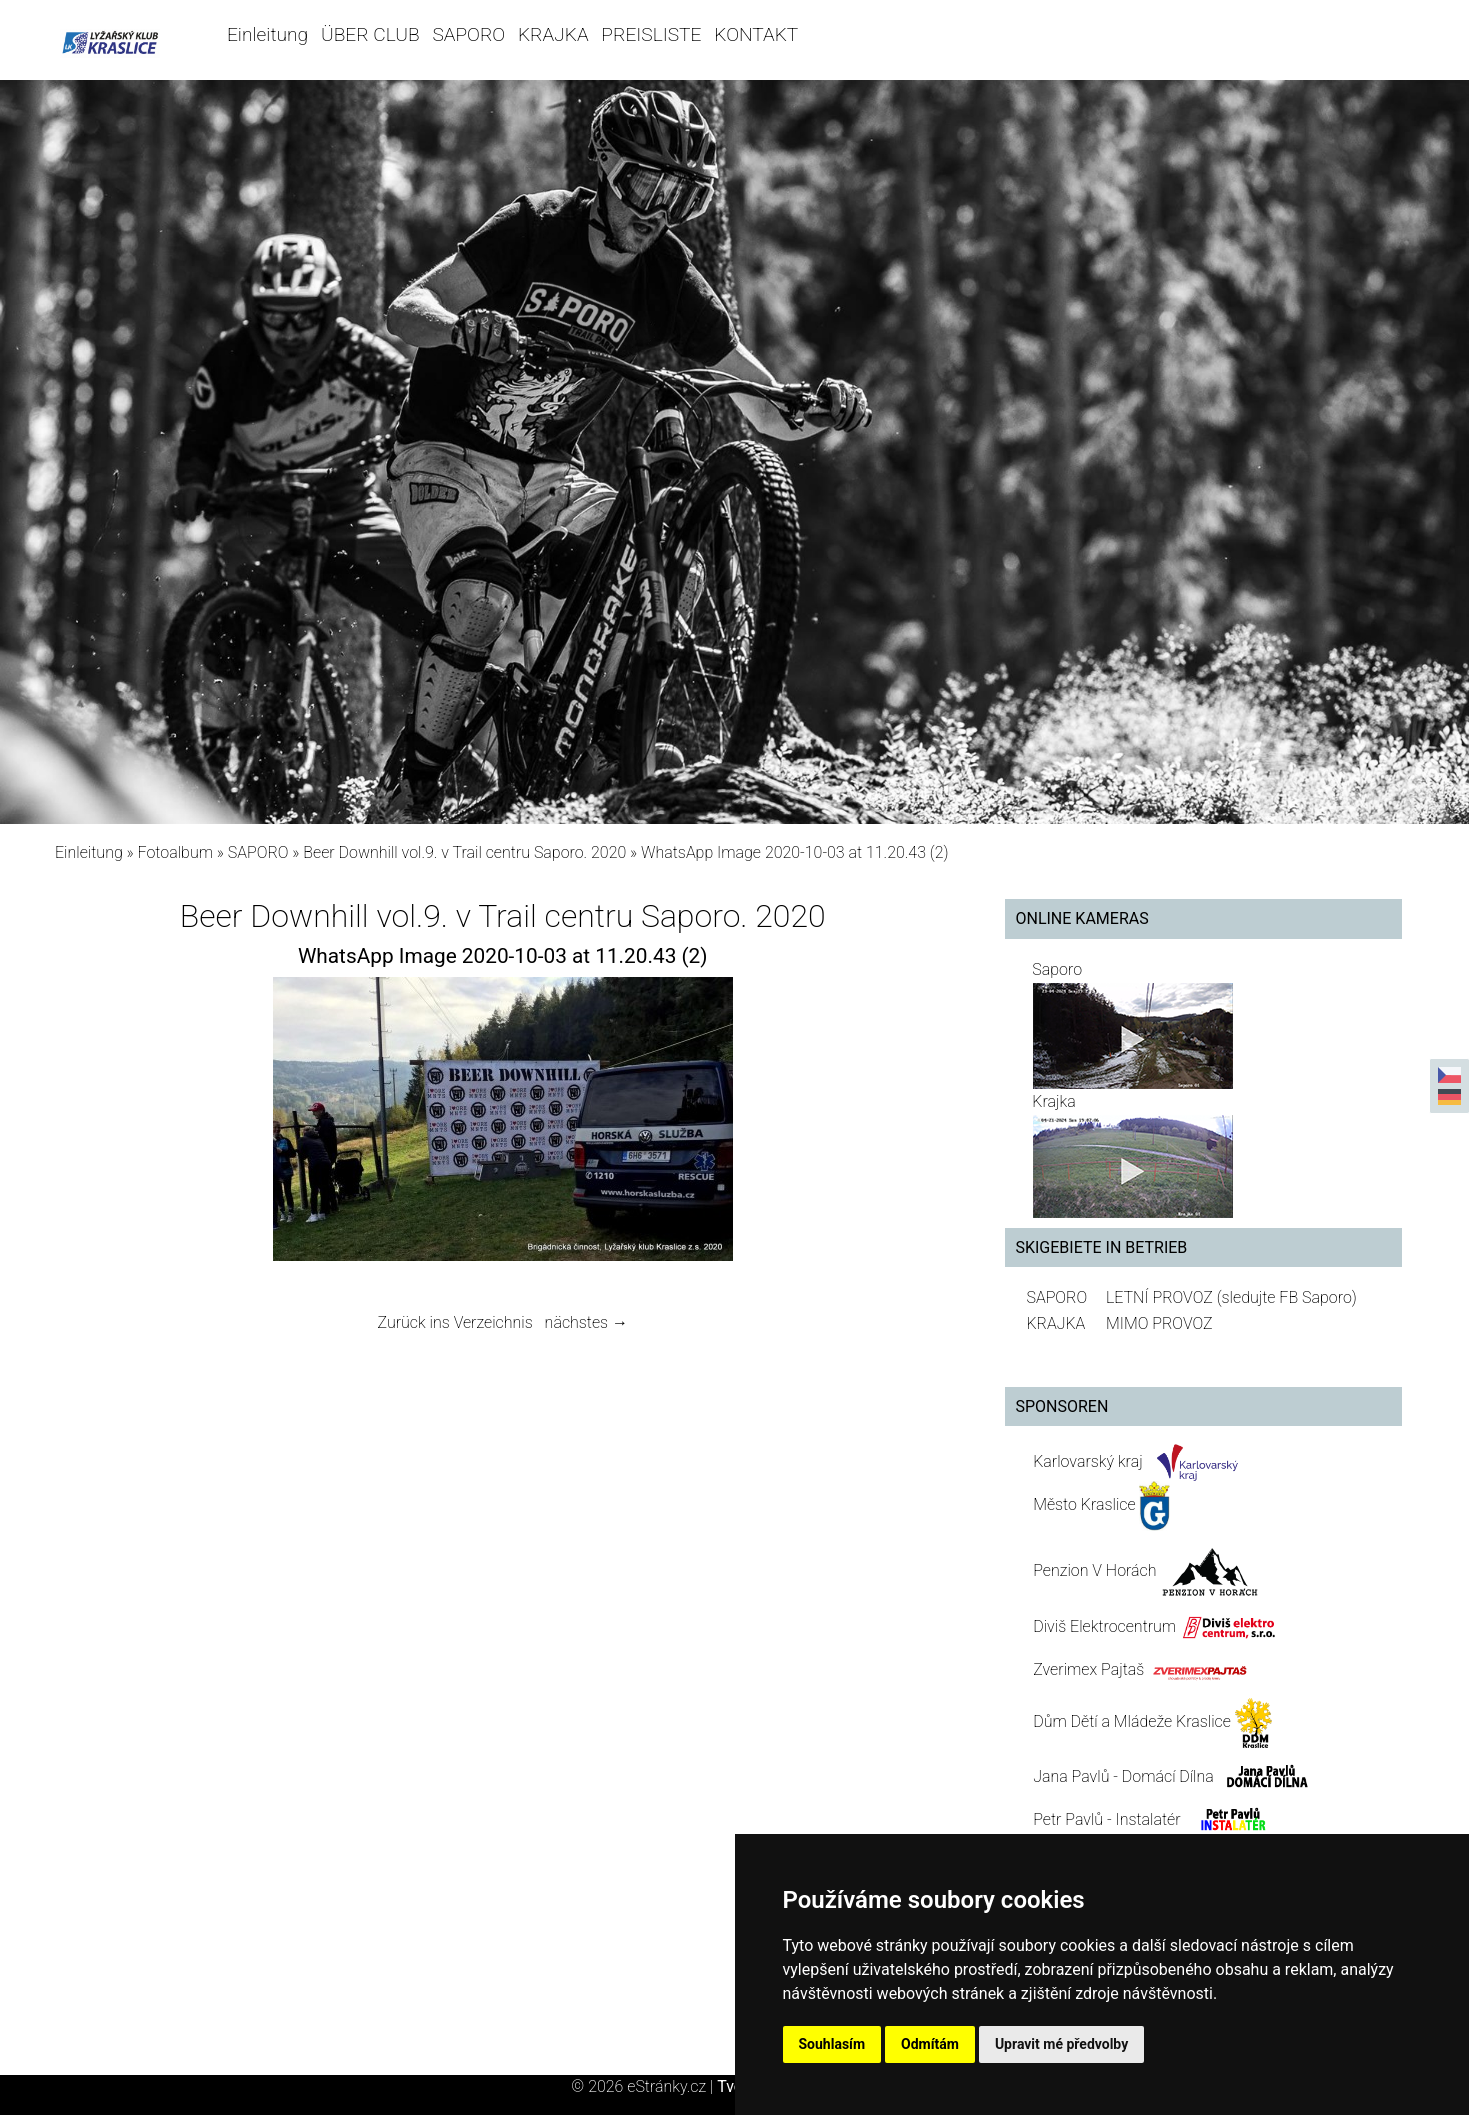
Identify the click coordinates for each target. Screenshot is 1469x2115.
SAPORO (468, 34)
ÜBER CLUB (370, 34)
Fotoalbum (175, 852)
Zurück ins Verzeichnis (455, 1322)
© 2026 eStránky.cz (644, 2086)
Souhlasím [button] (832, 2044)
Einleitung (267, 34)
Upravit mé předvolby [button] (1061, 2044)
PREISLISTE (651, 34)
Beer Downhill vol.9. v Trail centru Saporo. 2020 (464, 852)
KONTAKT (756, 34)
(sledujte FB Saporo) (1287, 1297)
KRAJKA (553, 34)
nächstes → (586, 1322)
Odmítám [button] (930, 2044)
